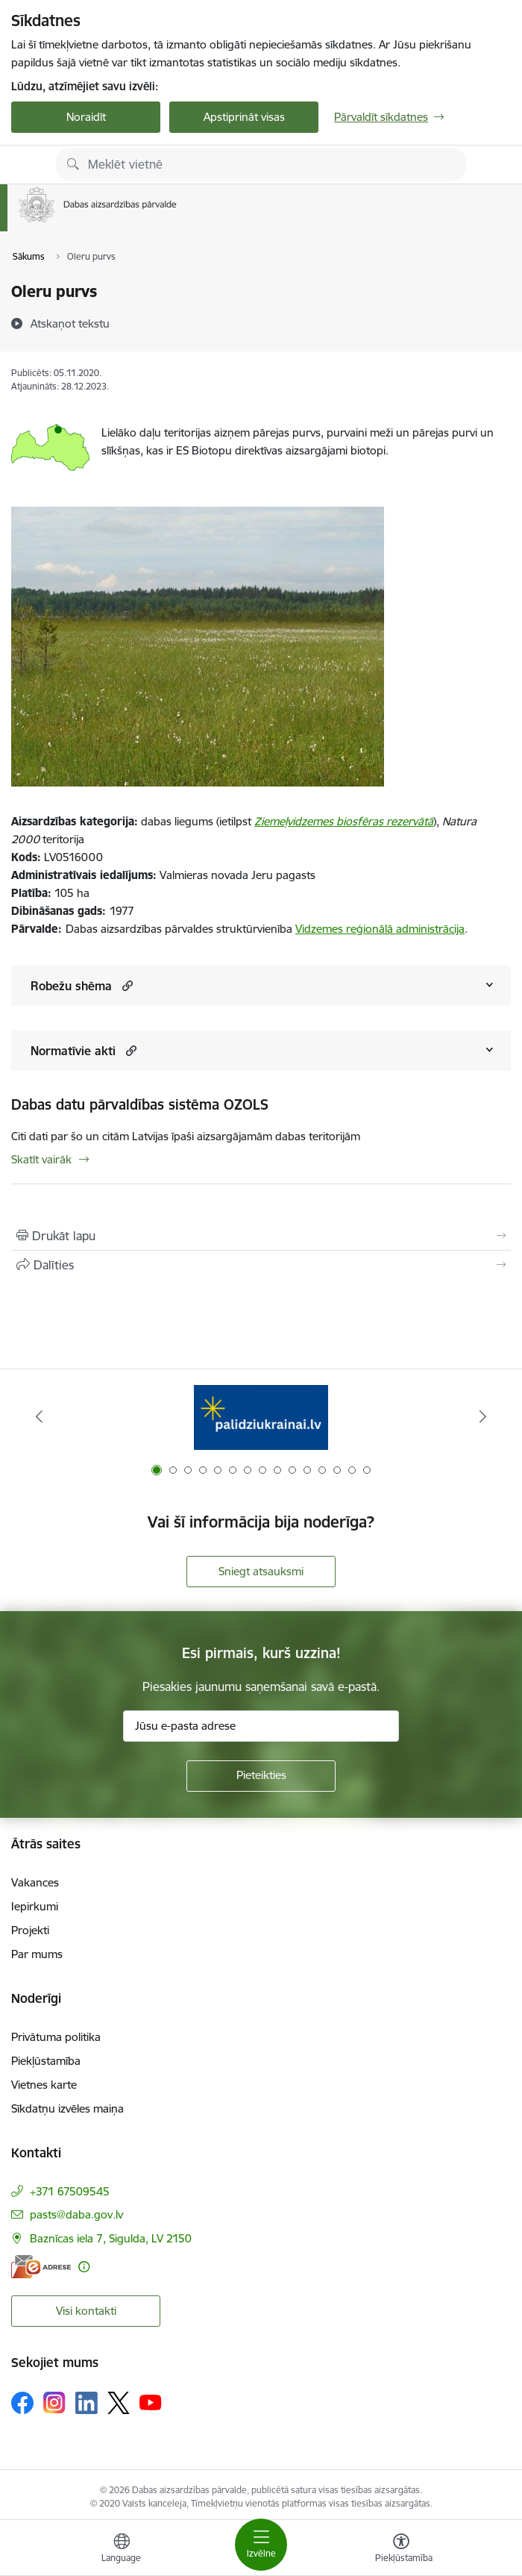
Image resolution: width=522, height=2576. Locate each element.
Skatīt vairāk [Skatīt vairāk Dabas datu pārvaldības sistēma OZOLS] (41, 1159)
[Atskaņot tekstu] (70, 323)
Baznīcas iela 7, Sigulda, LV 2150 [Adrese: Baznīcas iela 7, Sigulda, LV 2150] (111, 2238)
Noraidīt (86, 117)
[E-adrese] (41, 2266)
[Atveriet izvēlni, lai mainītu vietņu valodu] (121, 2550)
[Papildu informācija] (83, 2266)
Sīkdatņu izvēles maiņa (67, 2108)
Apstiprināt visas (244, 117)
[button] (126, 985)
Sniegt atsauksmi (261, 1571)
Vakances (35, 1882)
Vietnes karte (44, 2085)
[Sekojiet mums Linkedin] (86, 2403)
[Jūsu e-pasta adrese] (261, 1726)
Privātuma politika (56, 2037)
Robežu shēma (71, 985)
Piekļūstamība (46, 2061)
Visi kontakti (86, 2311)
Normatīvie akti (73, 1050)
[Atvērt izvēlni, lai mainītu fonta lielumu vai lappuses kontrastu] (401, 2550)
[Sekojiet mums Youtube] (150, 2402)
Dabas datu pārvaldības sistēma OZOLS (139, 1104)
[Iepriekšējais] (39, 1416)
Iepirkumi (34, 1906)
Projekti (30, 1930)
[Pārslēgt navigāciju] (261, 2545)
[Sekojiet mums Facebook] (22, 2403)
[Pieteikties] (261, 1776)
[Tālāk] (483, 1416)
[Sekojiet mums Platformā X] (118, 2403)
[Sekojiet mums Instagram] (54, 2402)
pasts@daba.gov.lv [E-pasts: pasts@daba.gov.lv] (76, 2214)
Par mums (37, 1954)
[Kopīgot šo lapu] (261, 1265)
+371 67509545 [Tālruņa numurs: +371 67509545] (70, 2191)
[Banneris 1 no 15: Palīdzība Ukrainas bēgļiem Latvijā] (261, 1417)
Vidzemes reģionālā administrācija (380, 929)
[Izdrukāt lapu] (261, 1236)
